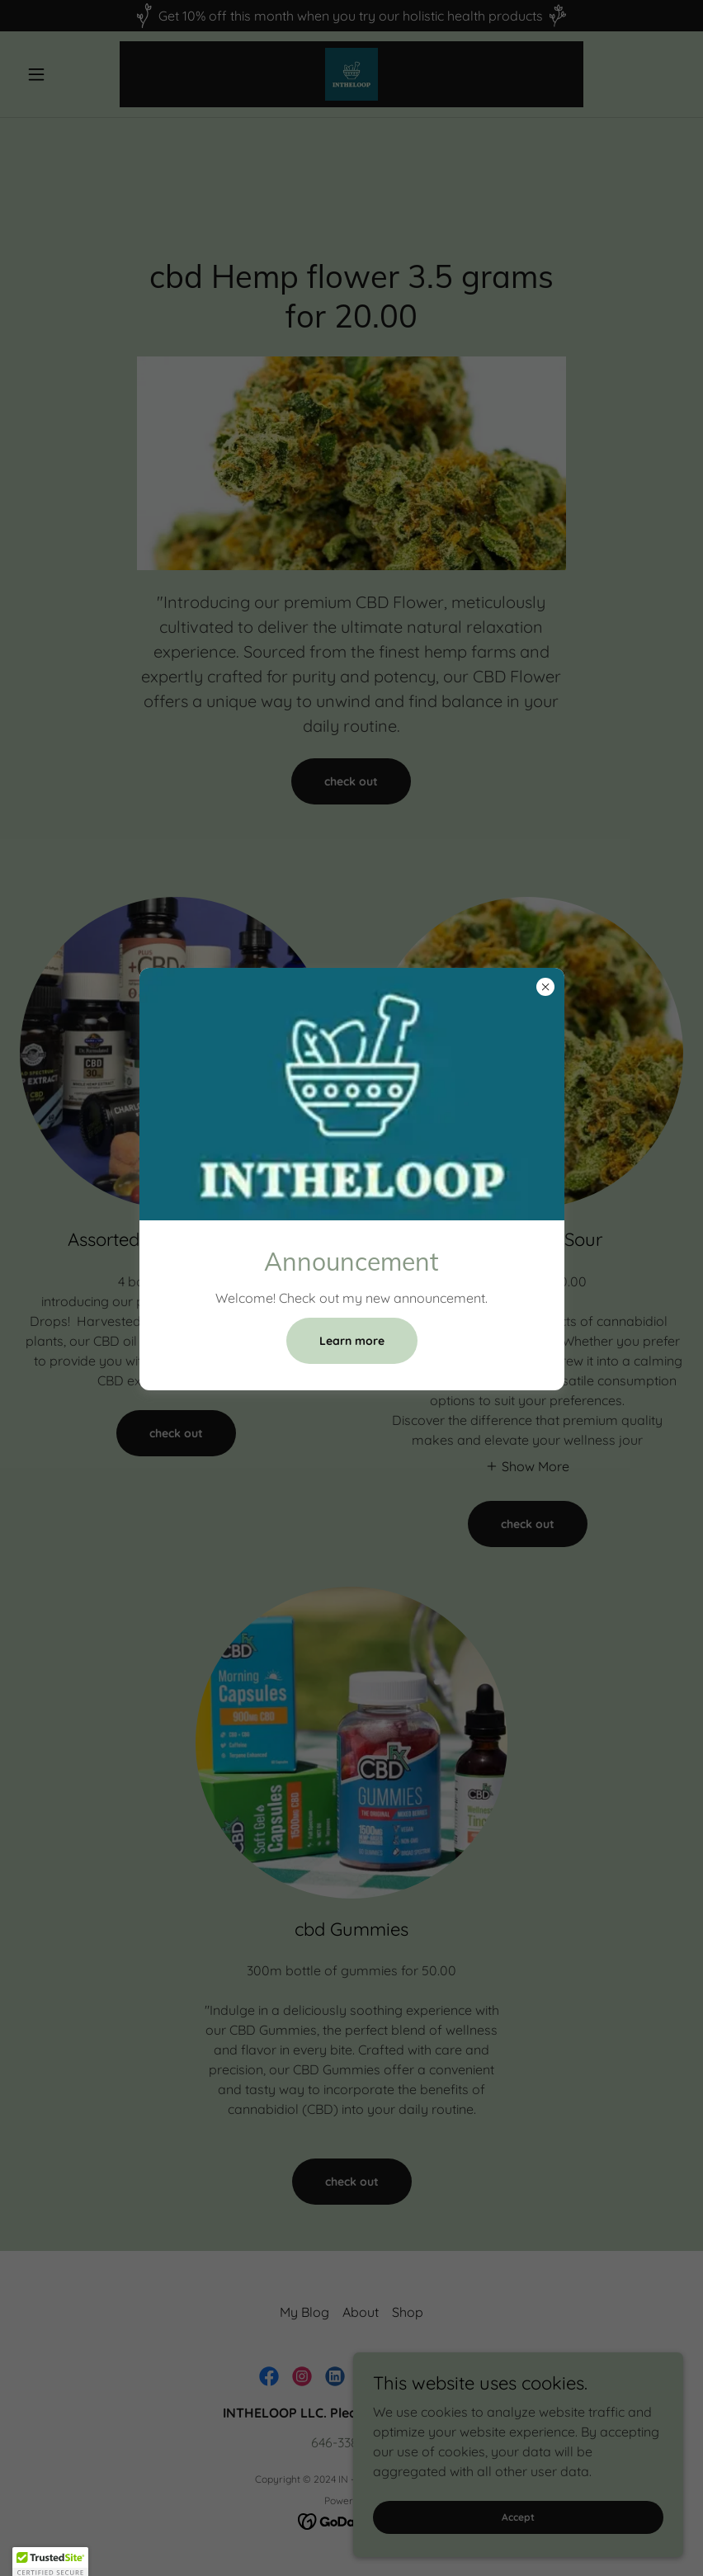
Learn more (352, 1340)
